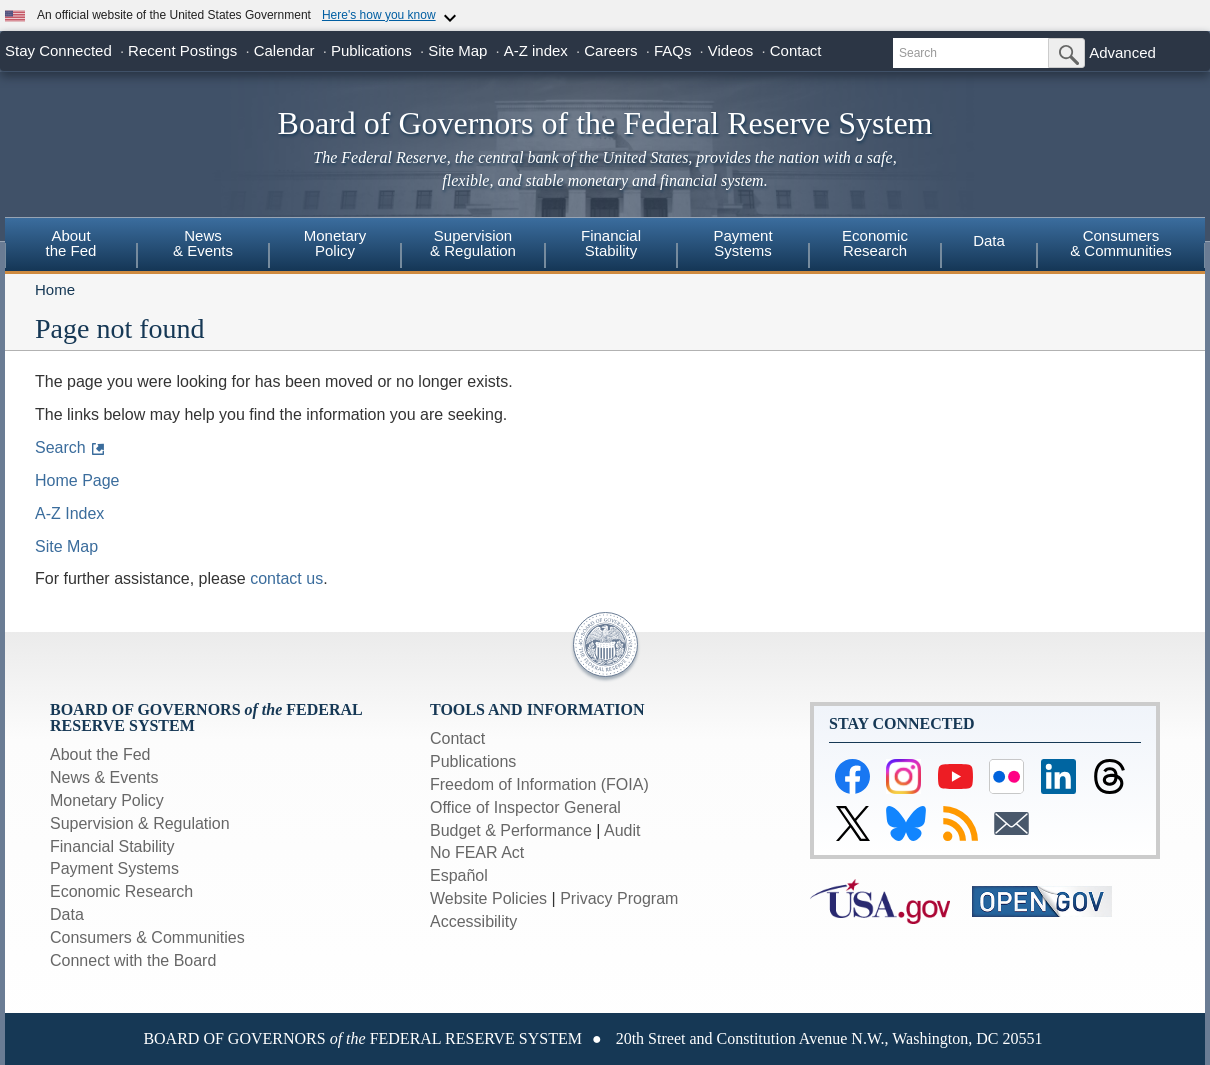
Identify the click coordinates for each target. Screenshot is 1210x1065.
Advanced (1122, 52)
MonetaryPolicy (335, 243)
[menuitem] (71, 246)
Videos (731, 50)
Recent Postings (182, 50)
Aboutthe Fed (71, 243)
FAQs (673, 50)
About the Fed (100, 754)
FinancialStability (611, 243)
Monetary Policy (107, 800)
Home (55, 289)
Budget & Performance (511, 830)
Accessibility (473, 921)
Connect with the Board (133, 960)
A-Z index (536, 50)
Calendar (284, 50)
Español (459, 875)
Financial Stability (112, 846)
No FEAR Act (477, 852)
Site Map (457, 50)
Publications (371, 50)
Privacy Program (619, 898)
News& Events (203, 243)
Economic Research (121, 891)
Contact (796, 50)
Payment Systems (114, 868)
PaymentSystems (742, 243)
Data (989, 240)
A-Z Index (69, 513)
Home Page (77, 480)
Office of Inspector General (525, 807)
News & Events (104, 777)
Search (60, 447)
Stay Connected (58, 50)
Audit (622, 830)
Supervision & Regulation (140, 823)
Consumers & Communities (1121, 243)
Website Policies (488, 898)
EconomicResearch (875, 243)
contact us (286, 578)
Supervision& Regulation (473, 243)
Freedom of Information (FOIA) (539, 784)
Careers (610, 50)
